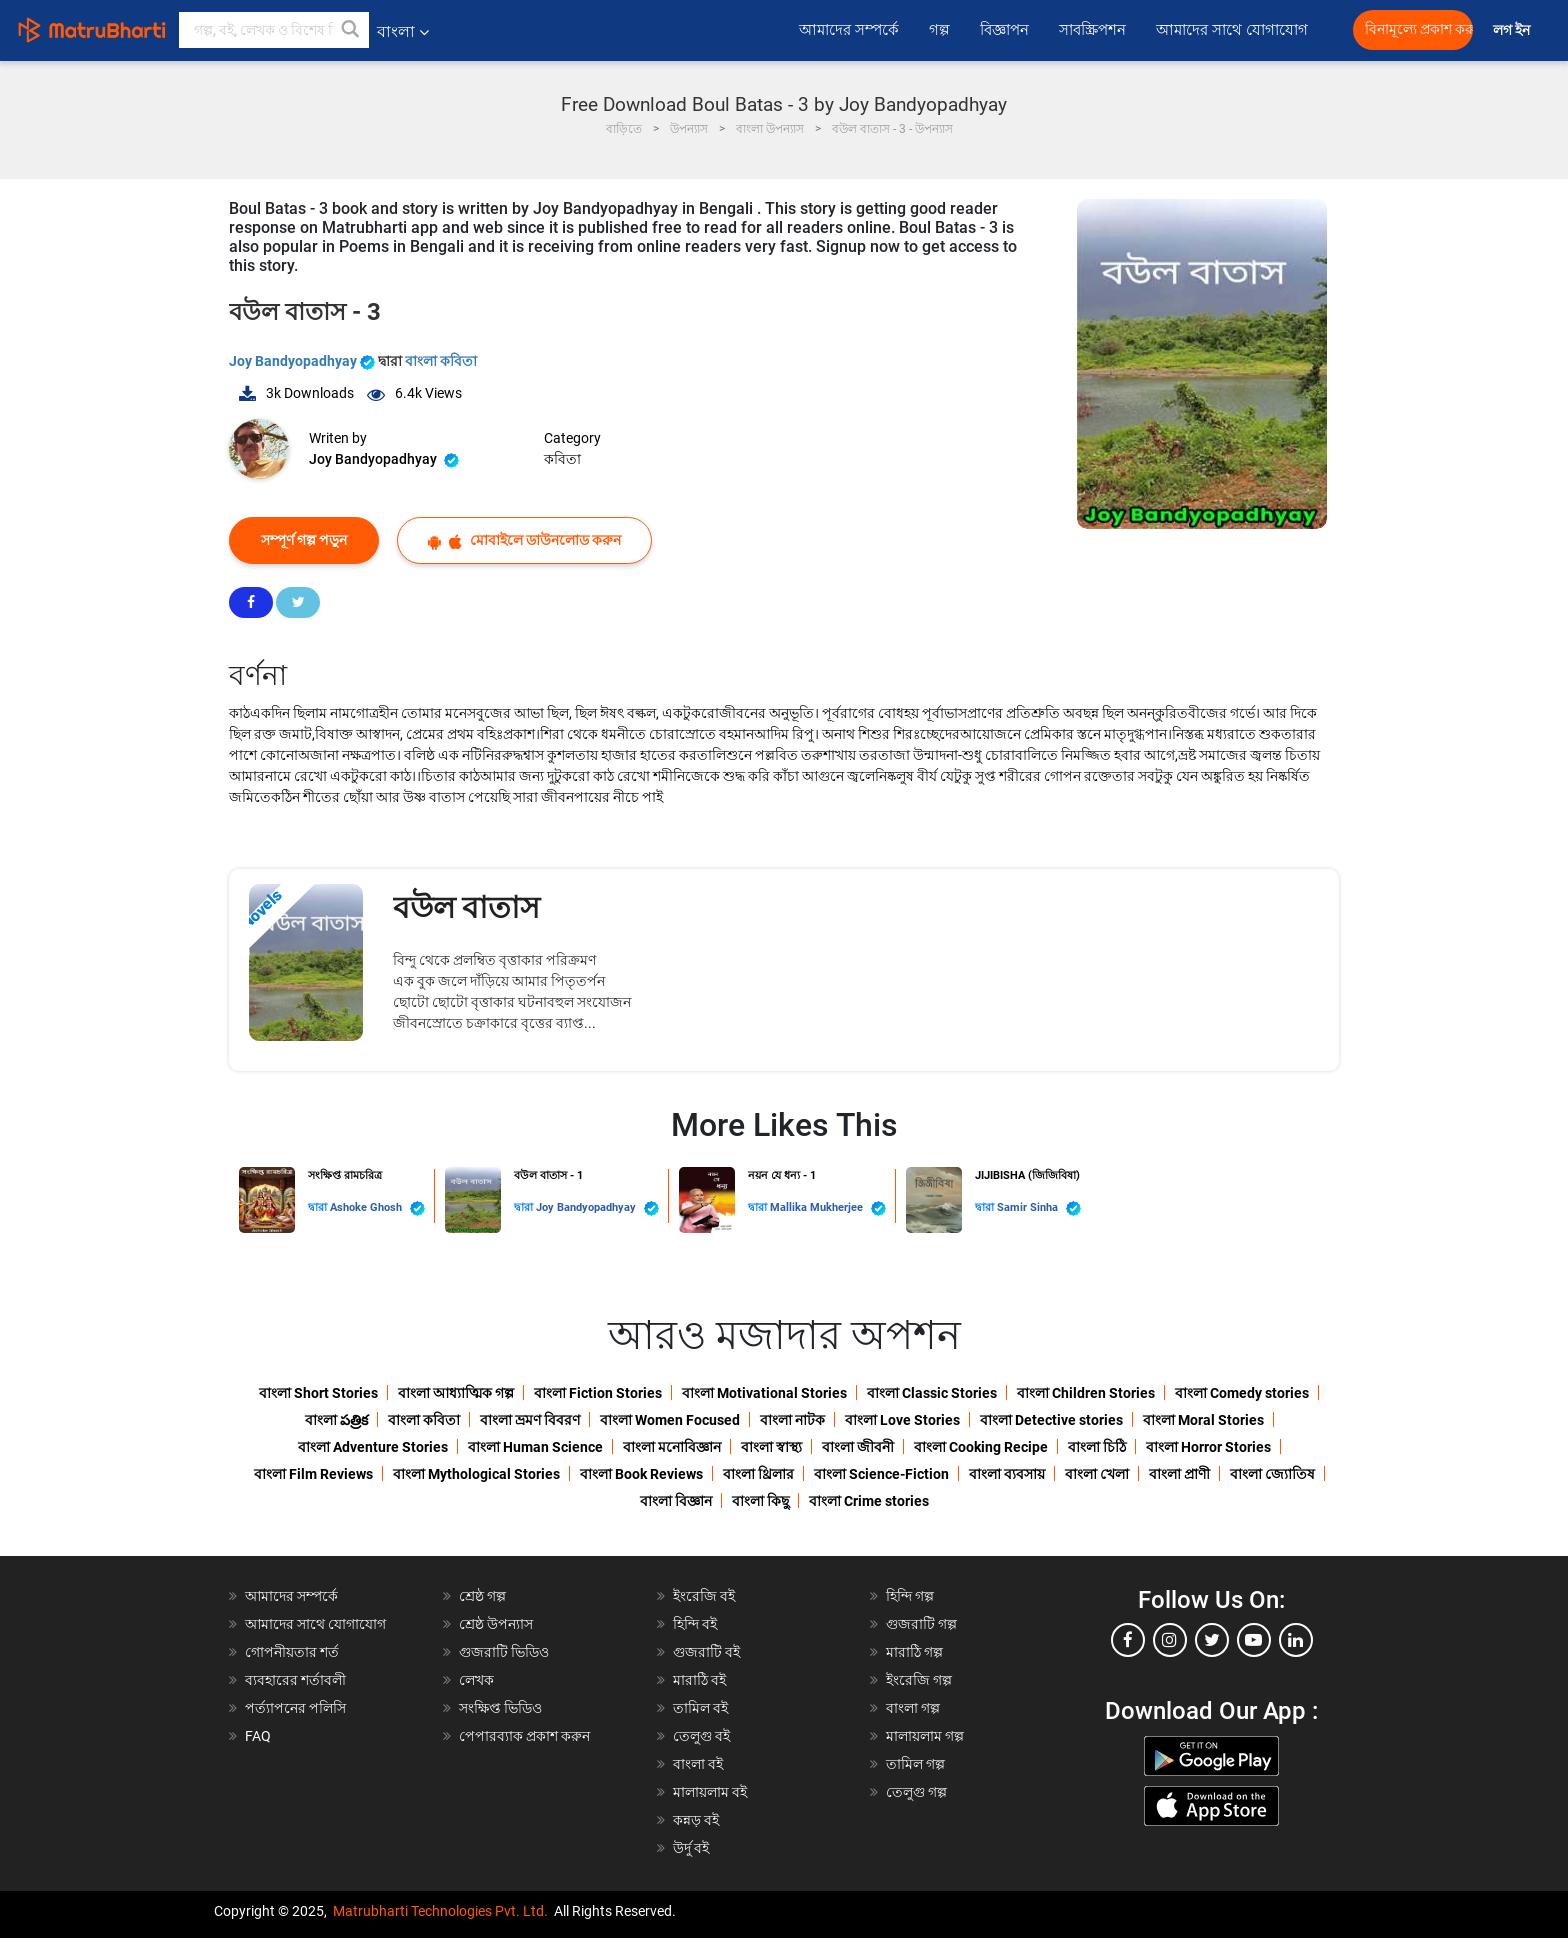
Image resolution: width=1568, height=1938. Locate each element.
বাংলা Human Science (535, 1447)
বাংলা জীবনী (858, 1447)
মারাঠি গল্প (914, 1652)
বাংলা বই (698, 1764)
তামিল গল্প (915, 1764)
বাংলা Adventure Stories (373, 1447)
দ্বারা (319, 1207)
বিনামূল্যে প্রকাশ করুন (1419, 29)
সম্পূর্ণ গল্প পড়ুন (304, 540)
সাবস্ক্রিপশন (1092, 30)
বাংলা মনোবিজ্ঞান (672, 1447)
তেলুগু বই (701, 1736)
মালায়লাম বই (710, 1792)
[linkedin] (1296, 1640)
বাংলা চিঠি (1097, 1447)
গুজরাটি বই (706, 1652)
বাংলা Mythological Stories (476, 1474)
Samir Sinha (1039, 1208)
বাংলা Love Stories (902, 1420)
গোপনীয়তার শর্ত (292, 1652)
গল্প (939, 30)
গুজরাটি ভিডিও (504, 1652)
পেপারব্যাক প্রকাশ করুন (524, 1736)
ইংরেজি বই (704, 1596)
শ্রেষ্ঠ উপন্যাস (496, 1624)
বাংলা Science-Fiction (881, 1474)
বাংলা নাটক (792, 1420)
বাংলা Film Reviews (313, 1474)
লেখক (476, 1680)
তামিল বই (700, 1708)
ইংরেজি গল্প (919, 1680)
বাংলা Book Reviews (641, 1474)
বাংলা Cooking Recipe (981, 1447)
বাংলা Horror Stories (1208, 1447)
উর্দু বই (691, 1848)
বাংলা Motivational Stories (764, 1393)
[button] (351, 30)
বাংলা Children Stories (1086, 1393)
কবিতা (562, 459)
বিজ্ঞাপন (1004, 30)
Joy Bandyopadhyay (303, 361)
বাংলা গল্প (913, 1708)
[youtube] (1254, 1640)
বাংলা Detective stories (1051, 1420)
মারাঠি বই (699, 1680)
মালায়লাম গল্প (925, 1736)
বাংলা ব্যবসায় (1007, 1474)
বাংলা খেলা (1097, 1474)
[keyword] (274, 30)
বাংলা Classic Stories (932, 1393)
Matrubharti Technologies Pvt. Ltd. (440, 1911)
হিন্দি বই (695, 1624)
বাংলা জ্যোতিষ (1272, 1474)
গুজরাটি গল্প (921, 1624)
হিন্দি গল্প (910, 1596)
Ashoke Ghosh (377, 1208)
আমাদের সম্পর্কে (849, 30)
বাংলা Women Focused (670, 1420)
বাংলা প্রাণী (1179, 1474)
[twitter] (1212, 1640)
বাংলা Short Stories (318, 1393)
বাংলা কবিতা (441, 361)
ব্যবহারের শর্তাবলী (295, 1680)
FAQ (258, 1736)
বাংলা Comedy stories (1242, 1393)
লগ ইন (1513, 30)
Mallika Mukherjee (828, 1208)
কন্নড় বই (696, 1820)
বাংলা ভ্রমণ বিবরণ (530, 1420)
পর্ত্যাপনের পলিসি (295, 1708)
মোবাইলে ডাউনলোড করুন (524, 540)
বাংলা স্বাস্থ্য (771, 1447)
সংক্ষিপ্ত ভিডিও (500, 1708)
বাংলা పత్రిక (336, 1420)
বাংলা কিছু (760, 1501)
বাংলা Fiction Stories (598, 1393)
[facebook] (1128, 1640)
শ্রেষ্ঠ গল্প (482, 1596)
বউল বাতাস (466, 907)
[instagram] (1170, 1640)
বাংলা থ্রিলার (758, 1474)
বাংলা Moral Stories (1203, 1420)
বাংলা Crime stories (869, 1501)
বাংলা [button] (403, 31)
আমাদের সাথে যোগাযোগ (1232, 30)
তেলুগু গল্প (916, 1792)
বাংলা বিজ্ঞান (676, 1501)
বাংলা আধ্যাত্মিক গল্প (456, 1393)
